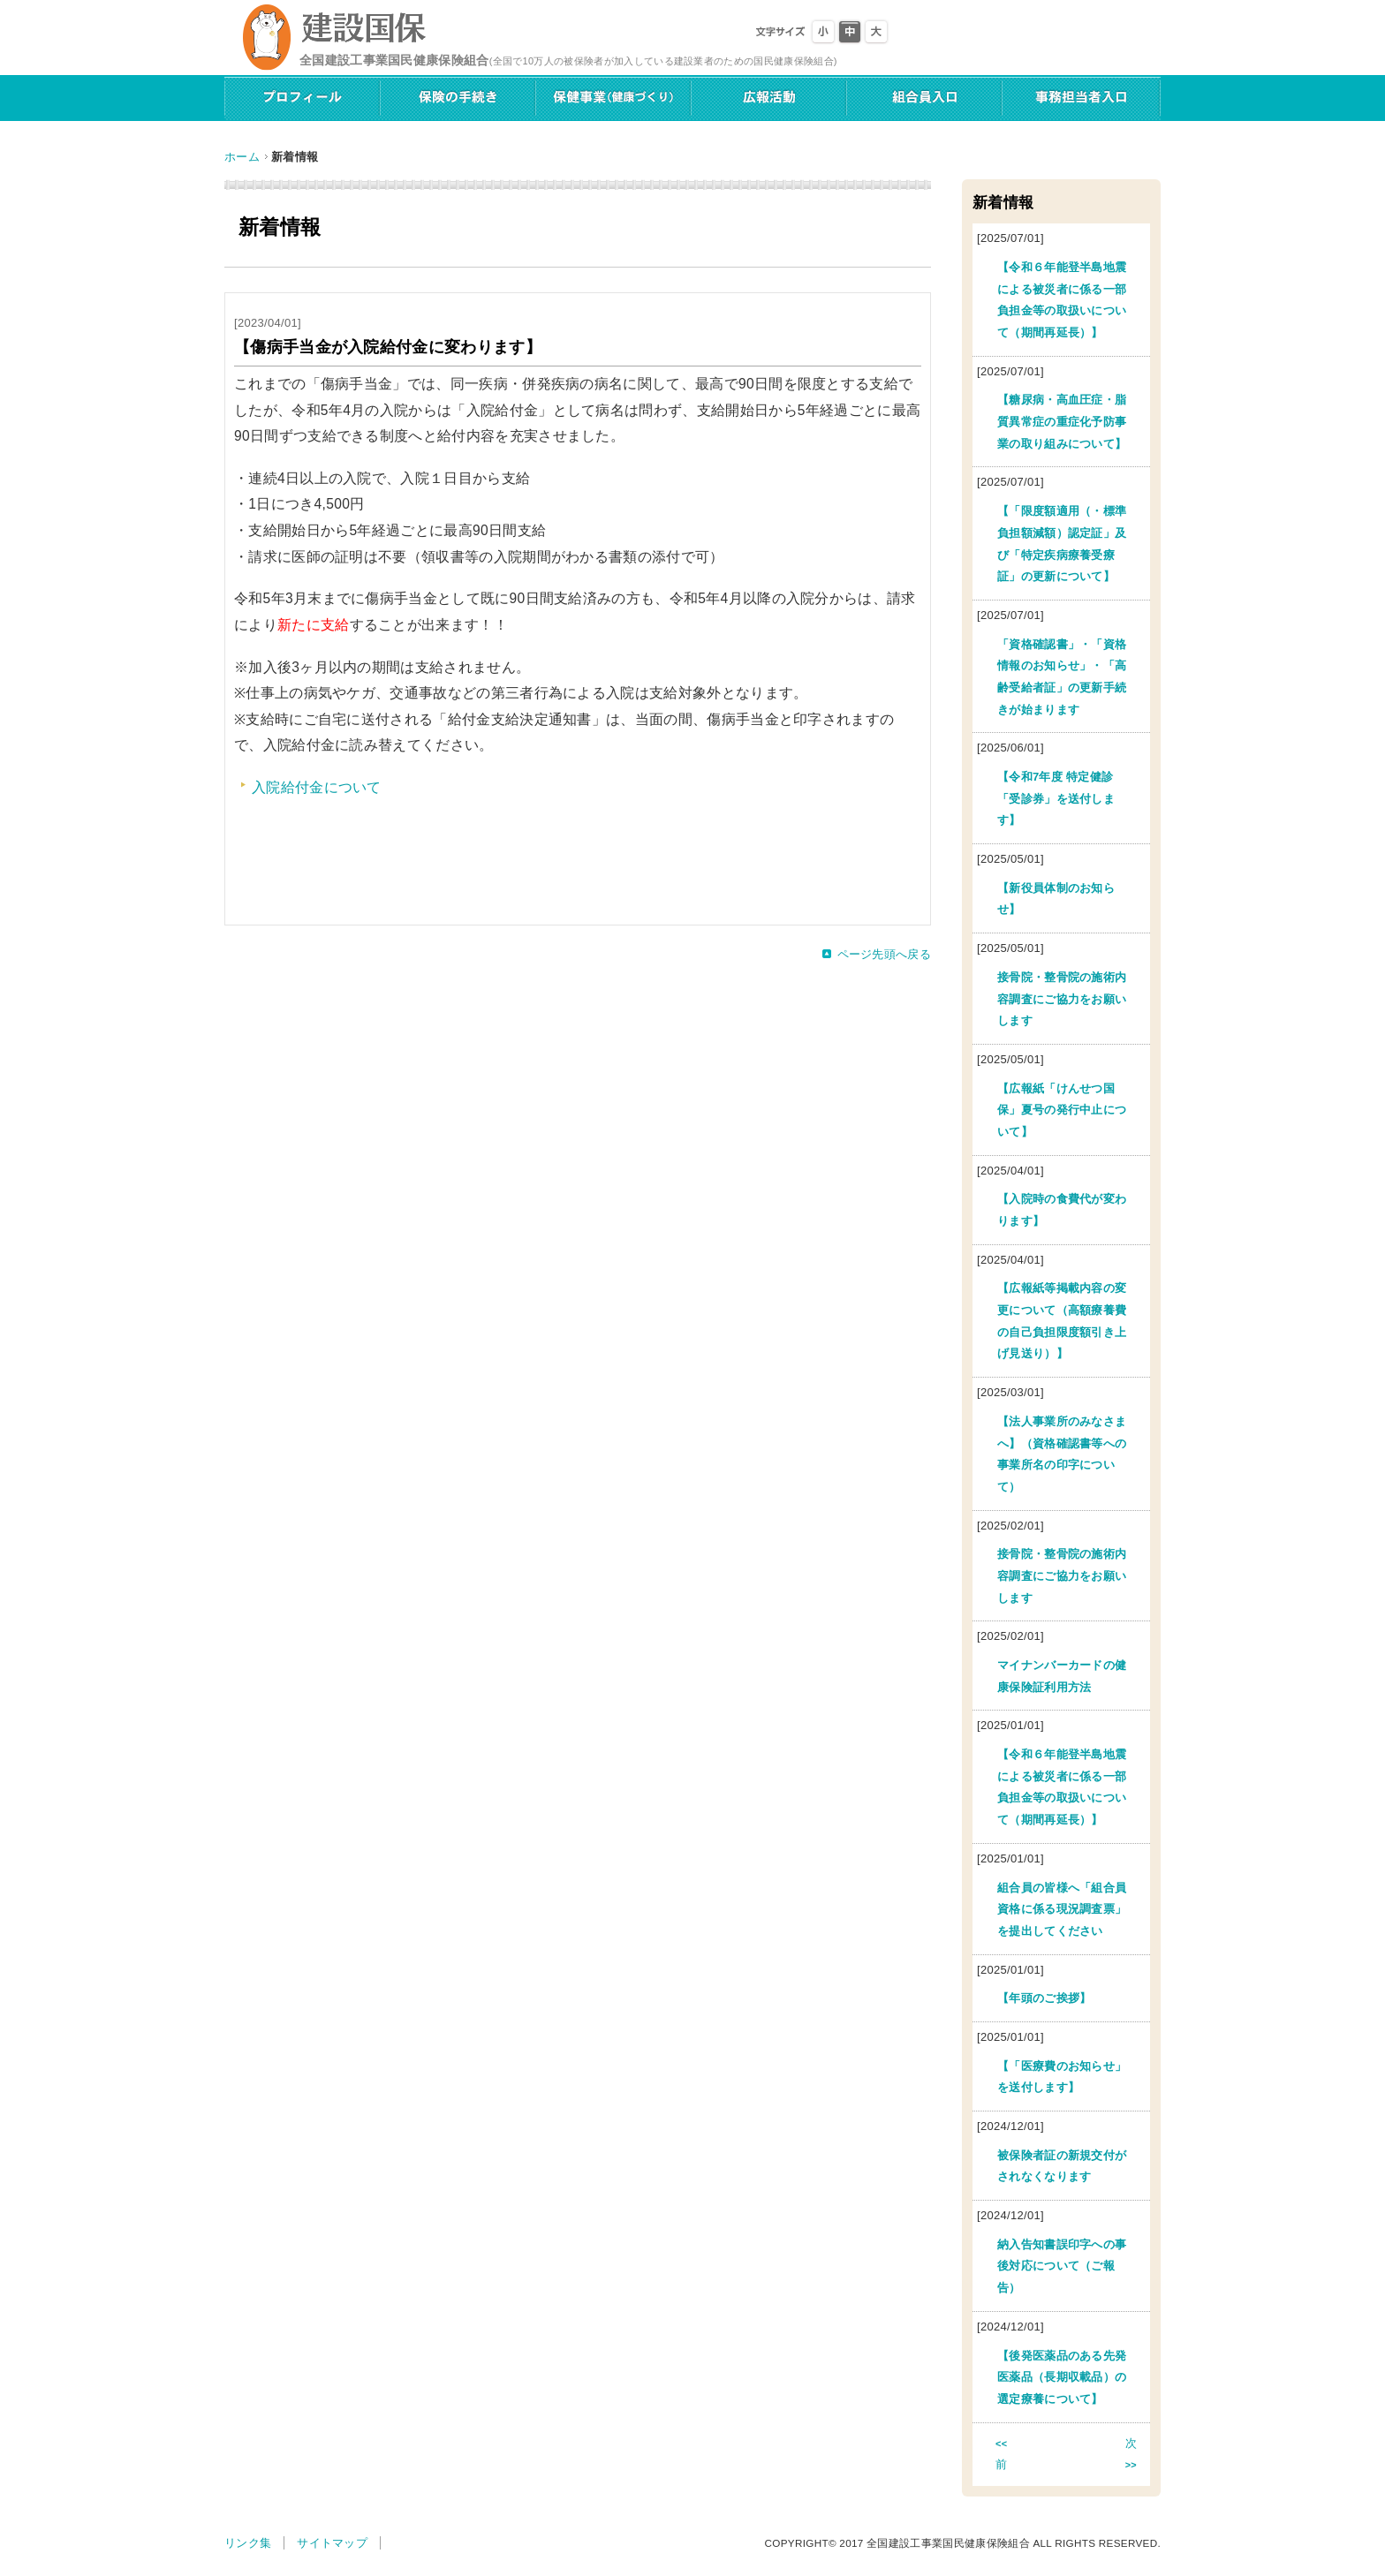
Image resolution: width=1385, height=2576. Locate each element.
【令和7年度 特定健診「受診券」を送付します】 (1056, 798)
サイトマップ (332, 2543)
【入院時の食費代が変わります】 (1061, 1210)
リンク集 (247, 2543)
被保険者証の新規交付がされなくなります (1061, 2166)
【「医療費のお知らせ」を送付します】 (1061, 2077)
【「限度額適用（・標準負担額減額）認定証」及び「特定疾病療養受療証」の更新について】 (1061, 543)
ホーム (242, 156)
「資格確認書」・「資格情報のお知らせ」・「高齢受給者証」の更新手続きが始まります (1061, 677)
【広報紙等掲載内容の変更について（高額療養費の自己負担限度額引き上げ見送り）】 (1061, 1320)
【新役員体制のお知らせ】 (1056, 899)
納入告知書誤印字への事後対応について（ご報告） (1061, 2266)
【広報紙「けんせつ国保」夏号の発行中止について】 (1061, 1110)
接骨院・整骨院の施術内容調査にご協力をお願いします (1061, 999)
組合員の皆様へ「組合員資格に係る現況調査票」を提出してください (1061, 1909)
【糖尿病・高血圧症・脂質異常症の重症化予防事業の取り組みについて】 (1061, 421)
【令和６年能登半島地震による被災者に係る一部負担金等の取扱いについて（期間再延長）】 (1061, 300)
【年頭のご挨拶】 (1044, 1998)
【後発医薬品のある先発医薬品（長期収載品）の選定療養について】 (1061, 2377)
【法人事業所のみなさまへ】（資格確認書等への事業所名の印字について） (1061, 1454)
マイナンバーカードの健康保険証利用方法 (1061, 1676)
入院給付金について (317, 787)
